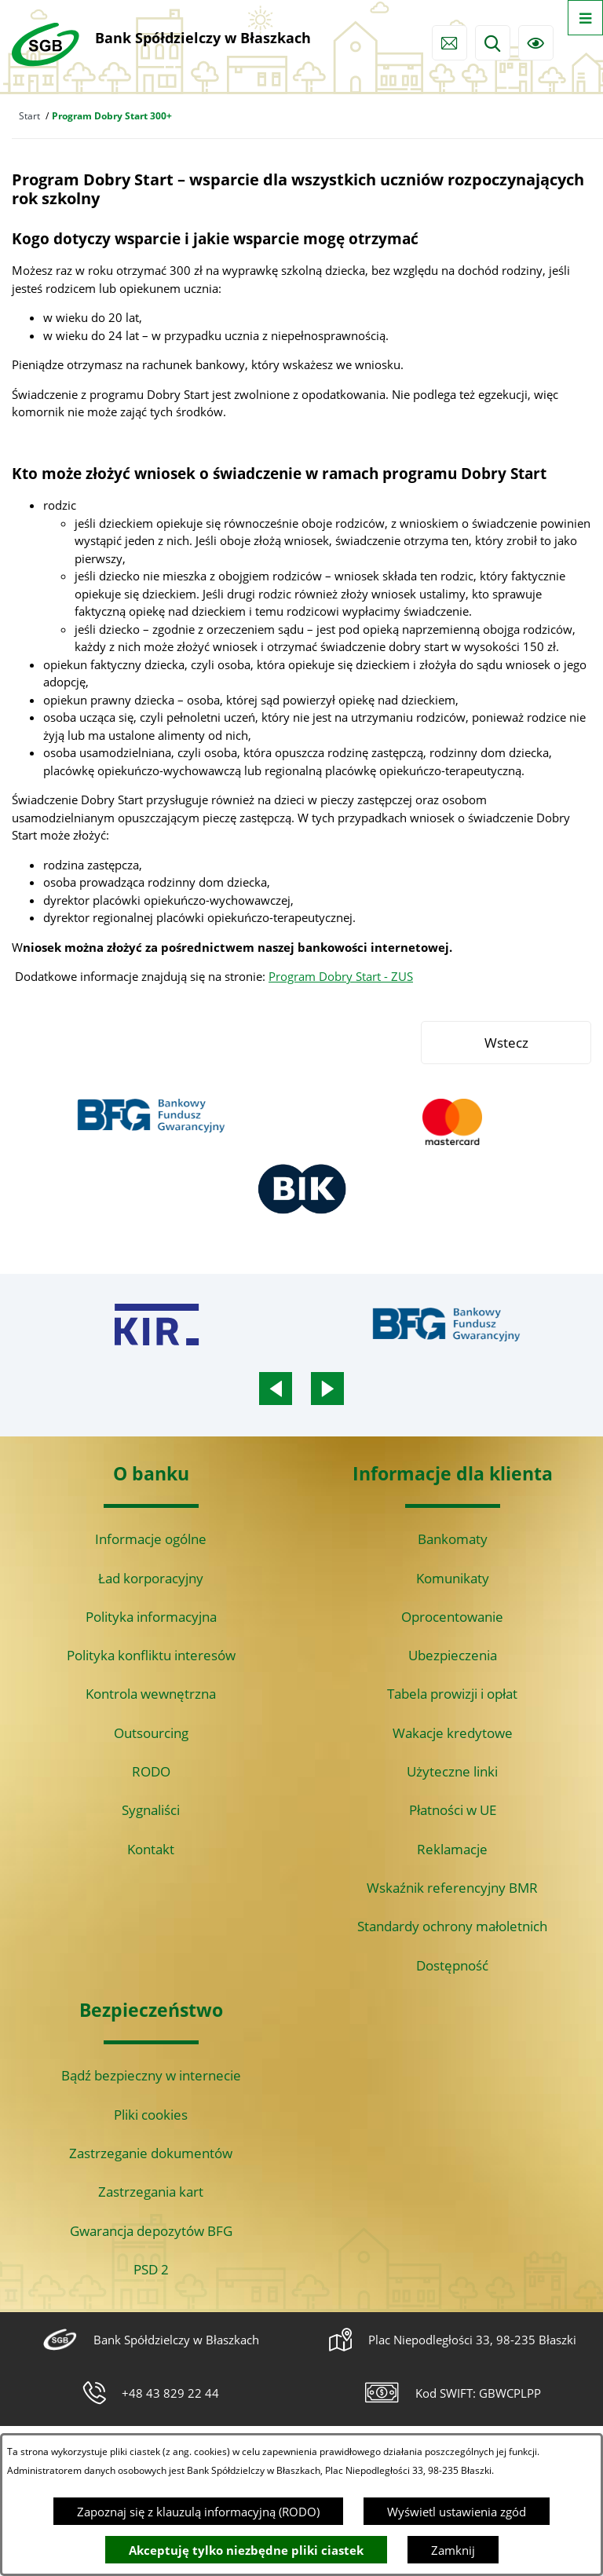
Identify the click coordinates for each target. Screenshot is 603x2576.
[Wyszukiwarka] (492, 42)
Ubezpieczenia (452, 1655)
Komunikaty (452, 1578)
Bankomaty (453, 1539)
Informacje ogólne (150, 1539)
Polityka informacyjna (151, 1617)
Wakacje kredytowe (453, 1733)
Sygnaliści (151, 1810)
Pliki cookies (151, 2115)
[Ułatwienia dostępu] (536, 42)
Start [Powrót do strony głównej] (29, 116)
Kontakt (150, 1849)
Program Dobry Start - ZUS (341, 976)
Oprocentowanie (452, 1617)
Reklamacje (452, 1849)
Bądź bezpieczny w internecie (151, 2075)
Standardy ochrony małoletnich (452, 1926)
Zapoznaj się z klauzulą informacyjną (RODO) (198, 2511)
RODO (151, 1771)
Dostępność (452, 1965)
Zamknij (453, 2550)
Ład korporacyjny (150, 1578)
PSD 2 (151, 2269)
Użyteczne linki (452, 1771)
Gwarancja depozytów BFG (151, 2231)
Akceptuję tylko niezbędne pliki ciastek (246, 2550)
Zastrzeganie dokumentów (150, 2153)
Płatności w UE (452, 1810)
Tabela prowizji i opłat (452, 1694)
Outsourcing (151, 1733)
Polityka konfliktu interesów (151, 1655)
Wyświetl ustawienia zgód (456, 2511)
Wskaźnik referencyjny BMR (452, 1888)
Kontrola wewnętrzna (151, 1694)
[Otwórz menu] (585, 17)
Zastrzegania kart (150, 2192)
